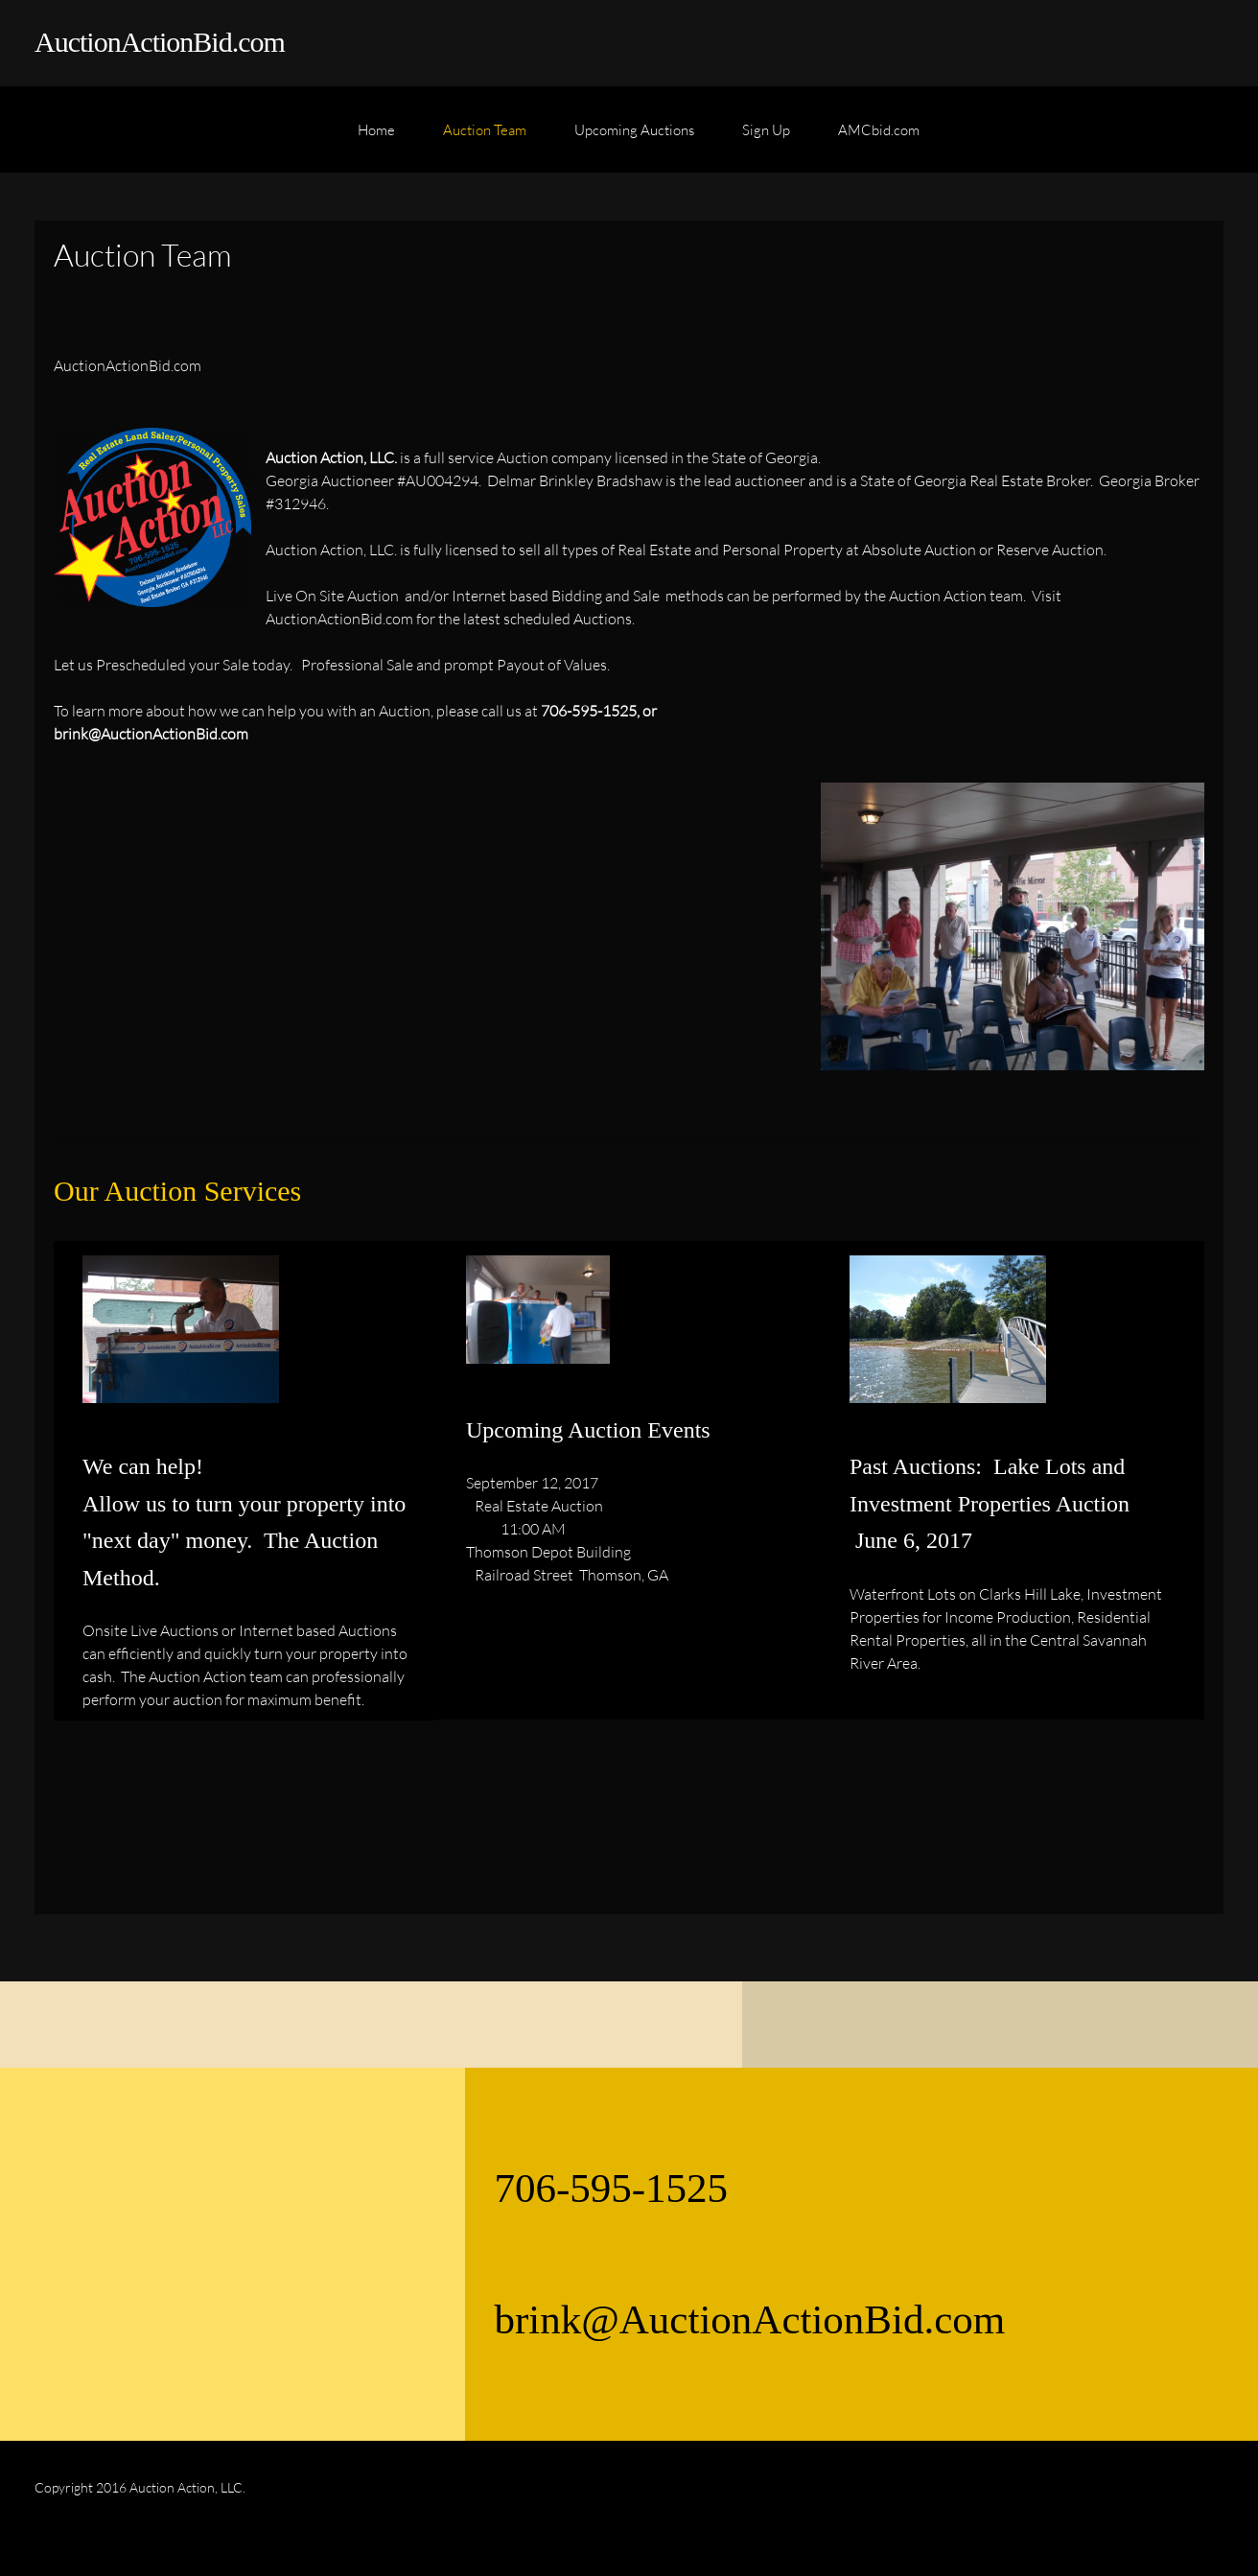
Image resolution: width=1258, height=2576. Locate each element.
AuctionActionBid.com (160, 42)
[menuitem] (376, 139)
